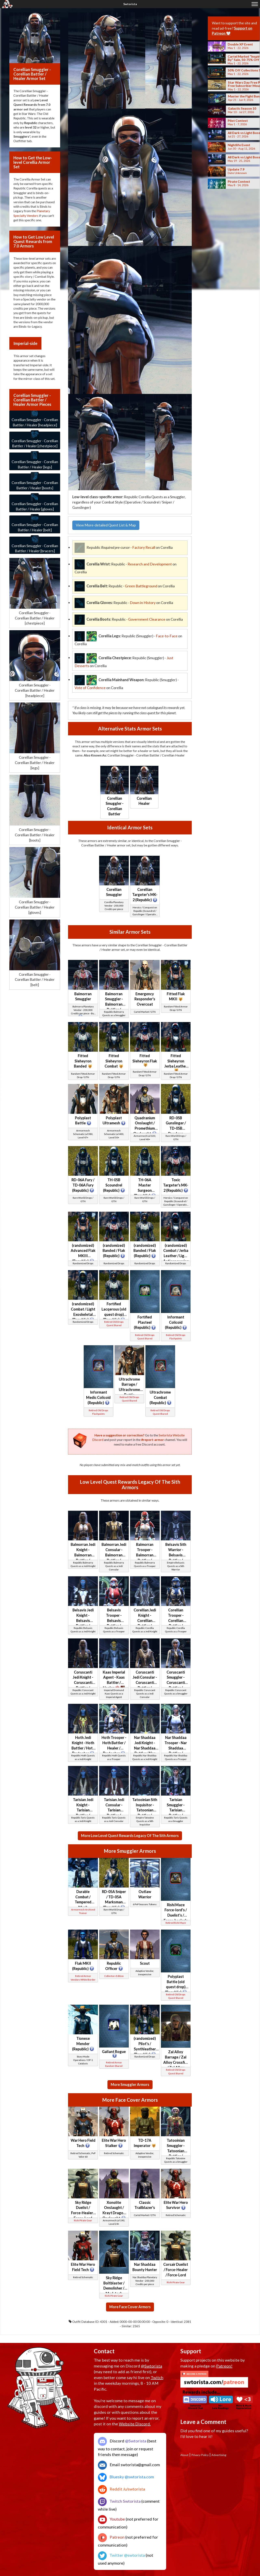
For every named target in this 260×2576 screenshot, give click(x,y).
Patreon (111, 2537)
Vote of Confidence (90, 687)
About (184, 2455)
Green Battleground (141, 586)
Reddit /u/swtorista (121, 2488)
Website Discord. (135, 2423)
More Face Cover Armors (130, 2307)
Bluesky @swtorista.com (126, 2476)
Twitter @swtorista (121, 2555)
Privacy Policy (200, 2455)
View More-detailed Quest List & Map (106, 525)
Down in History (143, 602)
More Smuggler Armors (130, 2084)
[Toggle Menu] (254, 4)
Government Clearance (146, 619)
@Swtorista (151, 2365)
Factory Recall (143, 547)
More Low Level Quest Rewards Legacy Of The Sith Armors (130, 1835)
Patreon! (224, 2365)
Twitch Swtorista (119, 2501)
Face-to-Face (167, 636)
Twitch (157, 2377)
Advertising (218, 2455)
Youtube (111, 2519)
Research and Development (150, 564)
